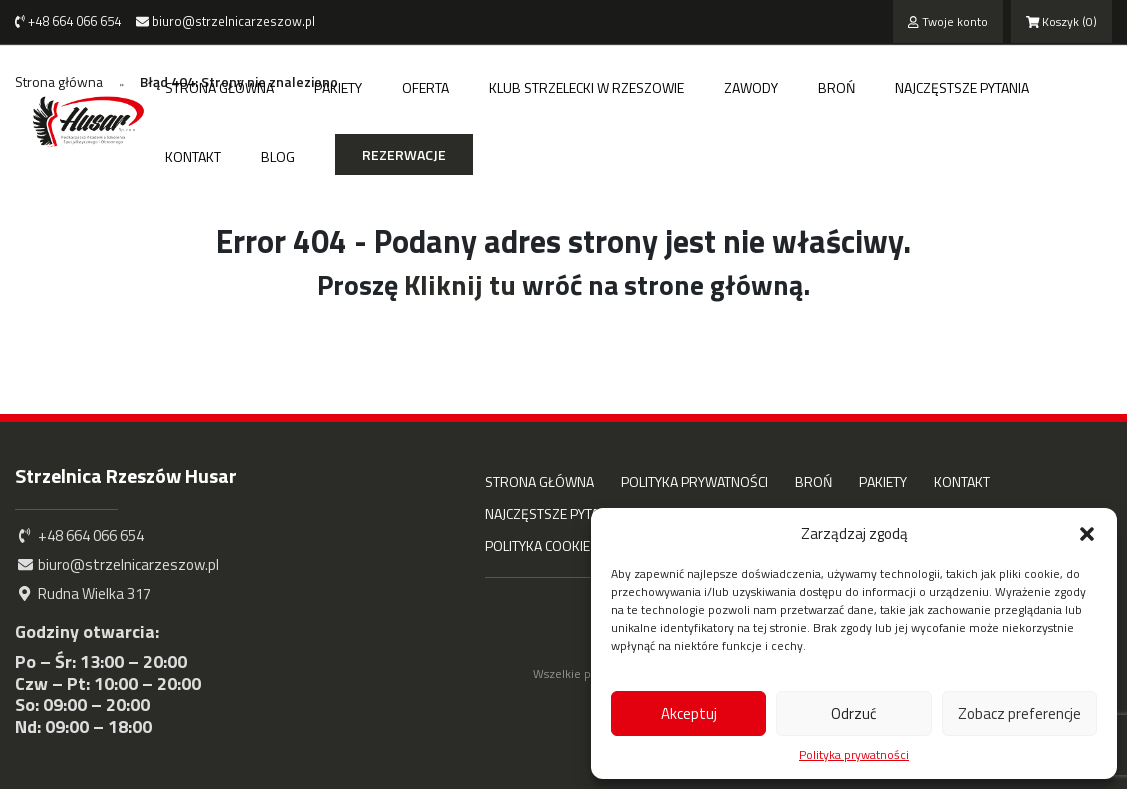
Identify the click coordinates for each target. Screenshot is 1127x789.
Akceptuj (689, 713)
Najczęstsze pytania (962, 87)
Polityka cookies (541, 545)
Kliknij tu (460, 284)
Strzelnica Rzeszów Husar (126, 475)
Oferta (425, 87)
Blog (278, 156)
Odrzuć (854, 713)
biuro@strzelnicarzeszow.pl (225, 21)
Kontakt (193, 156)
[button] (1087, 534)
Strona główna (219, 87)
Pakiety (338, 87)
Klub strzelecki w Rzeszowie (586, 87)
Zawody (751, 87)
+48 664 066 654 (68, 21)
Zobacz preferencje (1019, 713)
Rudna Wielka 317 (83, 593)
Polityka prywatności (854, 755)
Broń (836, 87)
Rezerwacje (404, 154)
